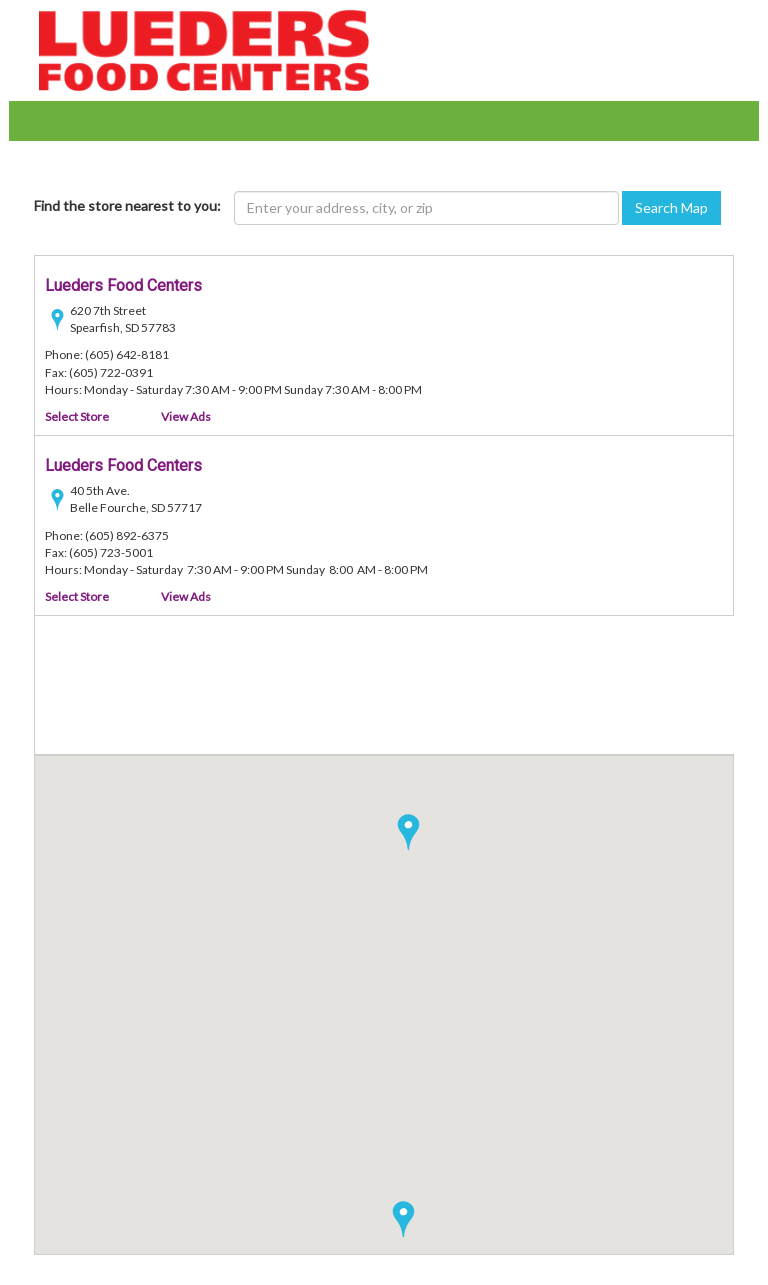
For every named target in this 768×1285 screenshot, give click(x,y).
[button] (403, 1219)
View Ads (186, 416)
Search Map (671, 207)
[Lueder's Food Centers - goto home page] (204, 48)
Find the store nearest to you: (127, 205)
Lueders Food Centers (123, 285)
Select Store (77, 416)
